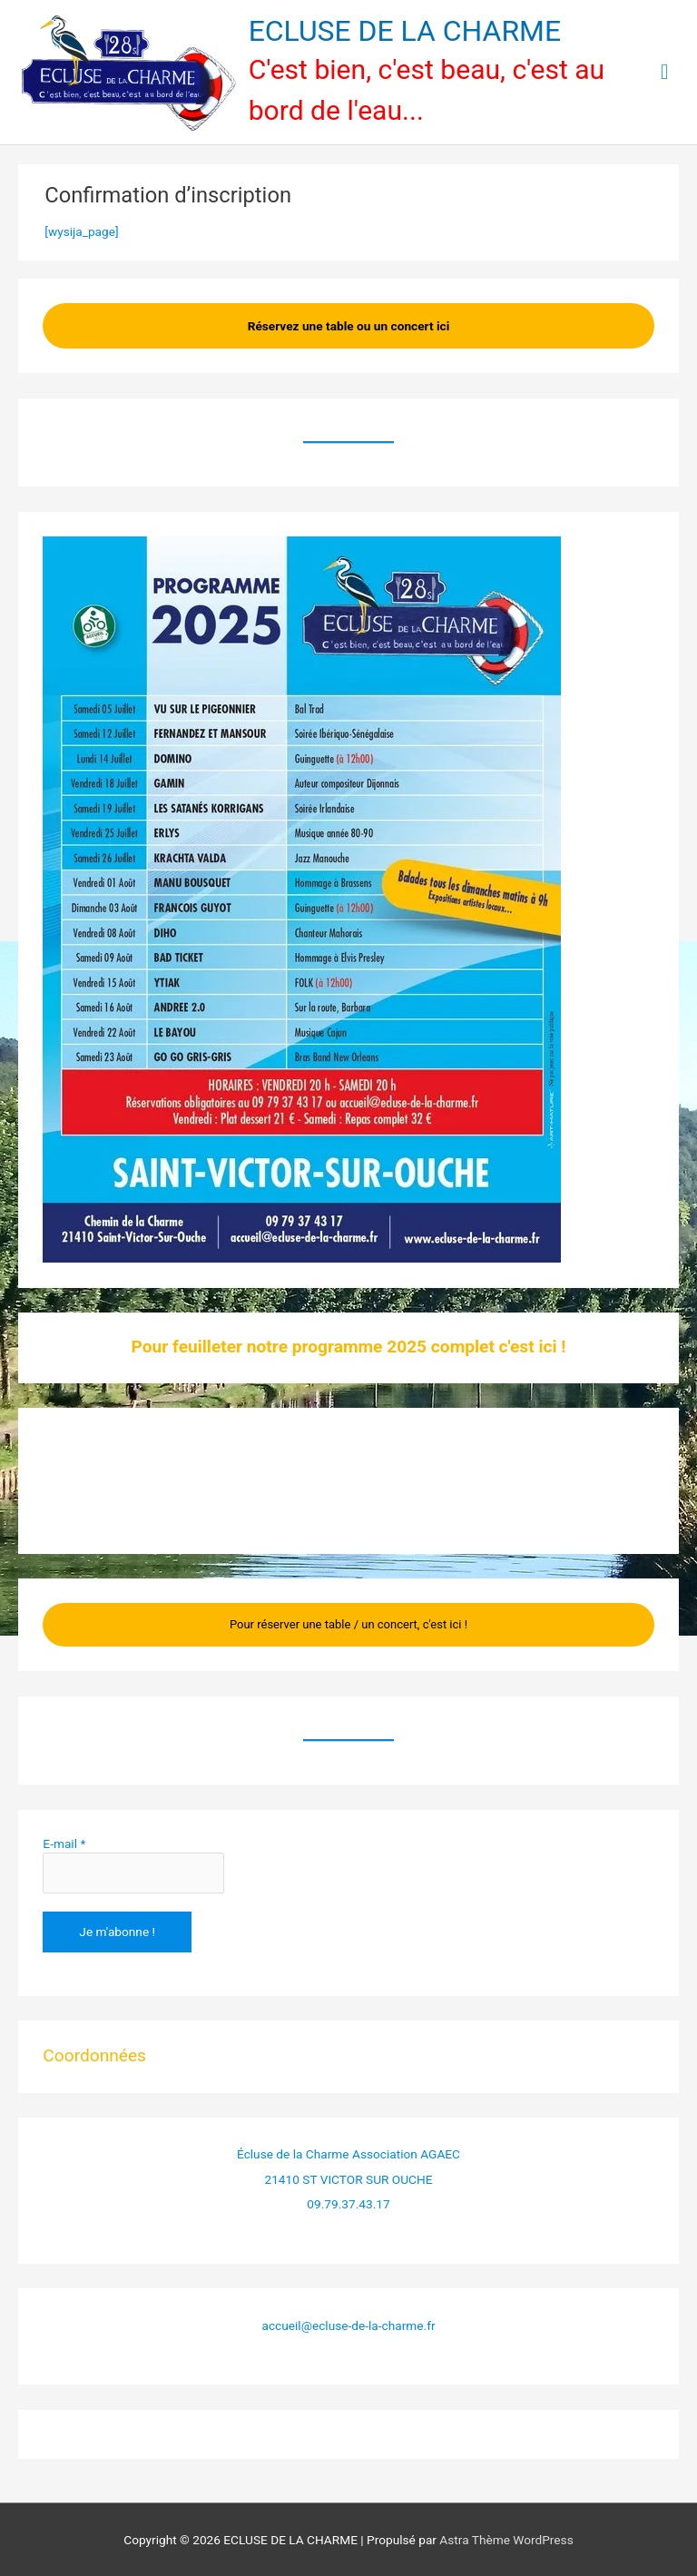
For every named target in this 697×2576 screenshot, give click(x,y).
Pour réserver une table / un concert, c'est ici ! (348, 1624)
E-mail (64, 1843)
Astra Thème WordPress (506, 2539)
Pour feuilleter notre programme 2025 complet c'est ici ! (349, 1346)
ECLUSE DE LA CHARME (405, 31)
